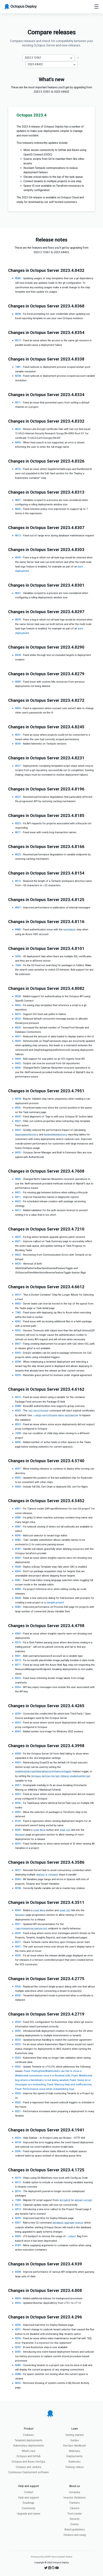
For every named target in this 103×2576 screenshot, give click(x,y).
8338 (18, 1886)
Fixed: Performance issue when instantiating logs (44, 2086)
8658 (18, 313)
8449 (18, 1040)
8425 (18, 1236)
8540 (18, 743)
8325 (18, 2042)
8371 (18, 1664)
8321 (18, 2109)
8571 (18, 402)
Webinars (74, 2448)
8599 (18, 557)
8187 (18, 1548)
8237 (18, 1868)
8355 (18, 1811)
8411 (18, 1196)
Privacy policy (37, 2554)
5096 (18, 956)
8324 (18, 2135)
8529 (18, 854)
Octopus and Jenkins (28, 2464)
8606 (18, 509)
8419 (18, 1294)
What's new (28, 2448)
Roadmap (28, 2500)
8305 (18, 2349)
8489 (18, 929)
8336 (18, 1984)
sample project (55, 1601)
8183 (18, 2242)
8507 (18, 907)
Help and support (28, 2495)
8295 (18, 2215)
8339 (18, 1931)
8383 (18, 1606)
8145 (18, 1820)
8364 (18, 1570)
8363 (18, 1730)
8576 (18, 469)
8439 (18, 1116)
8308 (18, 2269)
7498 (18, 1432)
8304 (18, 2295)
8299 (18, 1713)
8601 (18, 500)
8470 (18, 1014)
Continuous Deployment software (28, 2469)
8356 (18, 1802)
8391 (18, 1508)
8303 (18, 2300)
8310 (18, 2189)
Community (28, 2505)
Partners (74, 2500)
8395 (18, 1477)
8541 (18, 734)
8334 (18, 2019)
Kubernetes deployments (28, 2443)
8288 (18, 2371)
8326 (18, 2091)
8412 (18, 1209)
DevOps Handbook (74, 2443)
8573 (18, 340)
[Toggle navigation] (96, 6)
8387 (18, 1525)
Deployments (74, 2453)
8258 (18, 375)
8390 (18, 1534)
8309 (18, 2233)
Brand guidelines (74, 2527)
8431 (18, 1192)
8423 (18, 1201)
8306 (18, 2149)
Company (74, 2489)
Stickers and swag (74, 2532)
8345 (18, 1828)
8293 (18, 1842)
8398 (18, 1361)
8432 (18, 1129)
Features (28, 2432)
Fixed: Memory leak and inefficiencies (69, 2082)
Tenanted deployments (28, 2437)
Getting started (74, 2432)
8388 (18, 1405)
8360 (18, 1486)
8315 (18, 2202)
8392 (18, 1330)
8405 (18, 1303)
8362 (18, 1321)
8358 (18, 1752)
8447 (18, 1036)
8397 (18, 1468)
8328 (18, 655)
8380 (18, 1516)
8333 (18, 2037)
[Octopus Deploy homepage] (20, 6)
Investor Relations (74, 2495)
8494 (18, 708)
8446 (18, 1058)
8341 (18, 1944)
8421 (18, 1241)
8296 (18, 2335)
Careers (74, 2505)
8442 (18, 1063)
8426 (18, 1107)
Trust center (74, 2511)
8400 (18, 1441)
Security (75, 2516)
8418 (18, 1098)
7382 (18, 1312)
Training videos (74, 2464)
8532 (18, 1018)
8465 (18, 1005)
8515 (18, 881)
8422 (18, 1254)
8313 (18, 2207)
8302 (18, 2028)
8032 (18, 2380)
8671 (18, 832)
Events (74, 2521)
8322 (18, 2055)
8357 (18, 1784)
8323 (18, 1677)
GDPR (48, 2554)
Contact (28, 2489)
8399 (18, 1374)
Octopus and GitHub (29, 2453)
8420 (18, 1263)
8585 (18, 278)
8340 (18, 1877)
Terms (54, 2554)
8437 (18, 1120)
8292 (18, 2344)
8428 (18, 1597)
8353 (18, 1423)
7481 (18, 367)
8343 (18, 1410)
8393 (18, 1352)
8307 (18, 2220)
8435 (18, 1152)
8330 (18, 1993)
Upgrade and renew (28, 2511)
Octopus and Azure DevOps (28, 2459)
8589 (18, 681)
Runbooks (74, 2459)
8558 (18, 996)
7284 (18, 2198)
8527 (18, 765)
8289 (18, 2362)
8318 (18, 2140)
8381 (18, 1579)
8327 (18, 1940)
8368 (18, 1566)
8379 (18, 1641)
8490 (18, 442)
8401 (18, 1655)
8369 (18, 1557)
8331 (18, 1922)
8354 (18, 1686)
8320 (18, 2100)
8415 (18, 1396)
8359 (18, 1761)
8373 (18, 1659)
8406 (18, 1067)
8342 (18, 2064)
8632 (18, 429)
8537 (18, 796)
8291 (18, 2326)
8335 (18, 1953)
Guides (74, 2437)
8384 (18, 1588)
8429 (18, 1027)
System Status (65, 2554)
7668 (18, 965)
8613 (18, 535)
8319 (18, 2175)
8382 (18, 1539)
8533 (18, 823)
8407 (18, 1343)
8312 (18, 2180)
